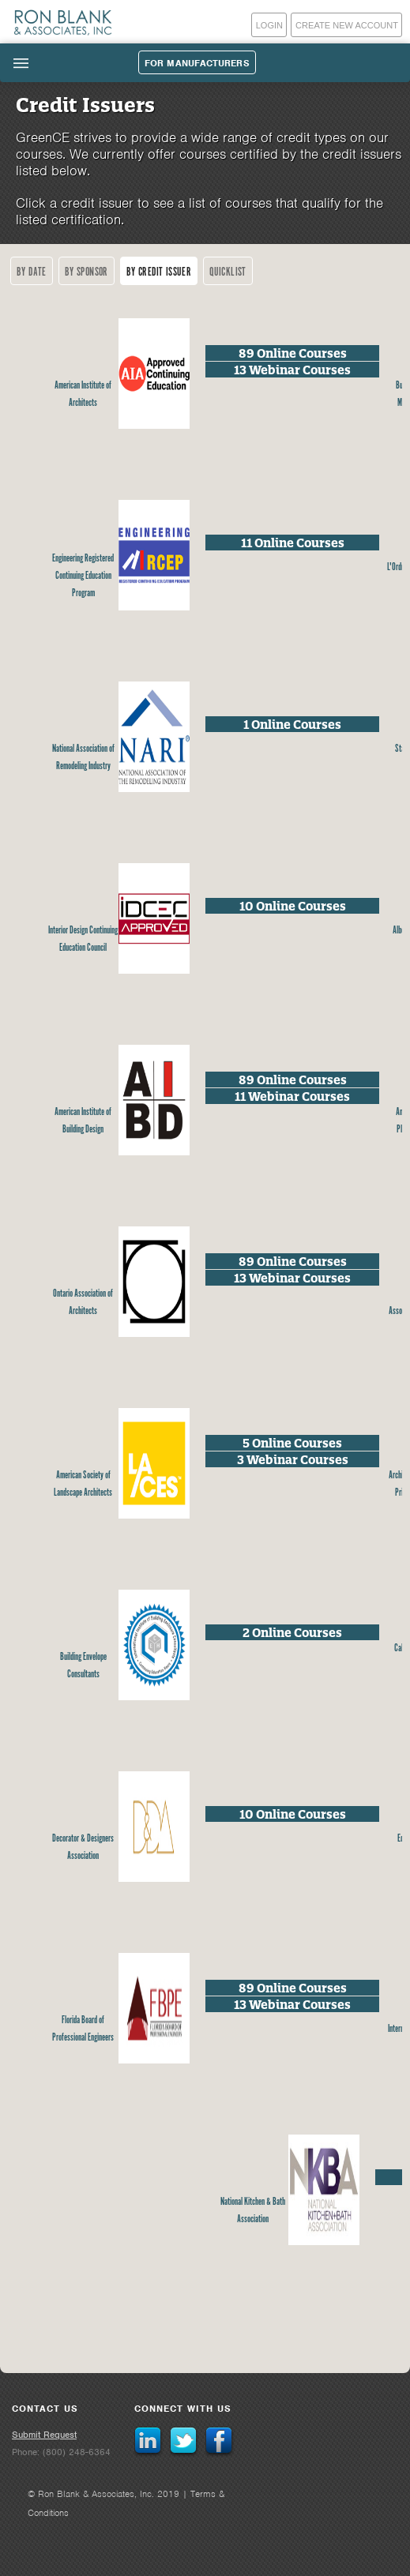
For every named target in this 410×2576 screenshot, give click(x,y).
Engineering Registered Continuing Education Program (83, 576)
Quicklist (227, 272)
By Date (32, 272)
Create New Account (346, 25)
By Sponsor (86, 272)
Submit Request (44, 2434)
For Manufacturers (197, 63)
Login (269, 25)
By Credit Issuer (158, 272)
